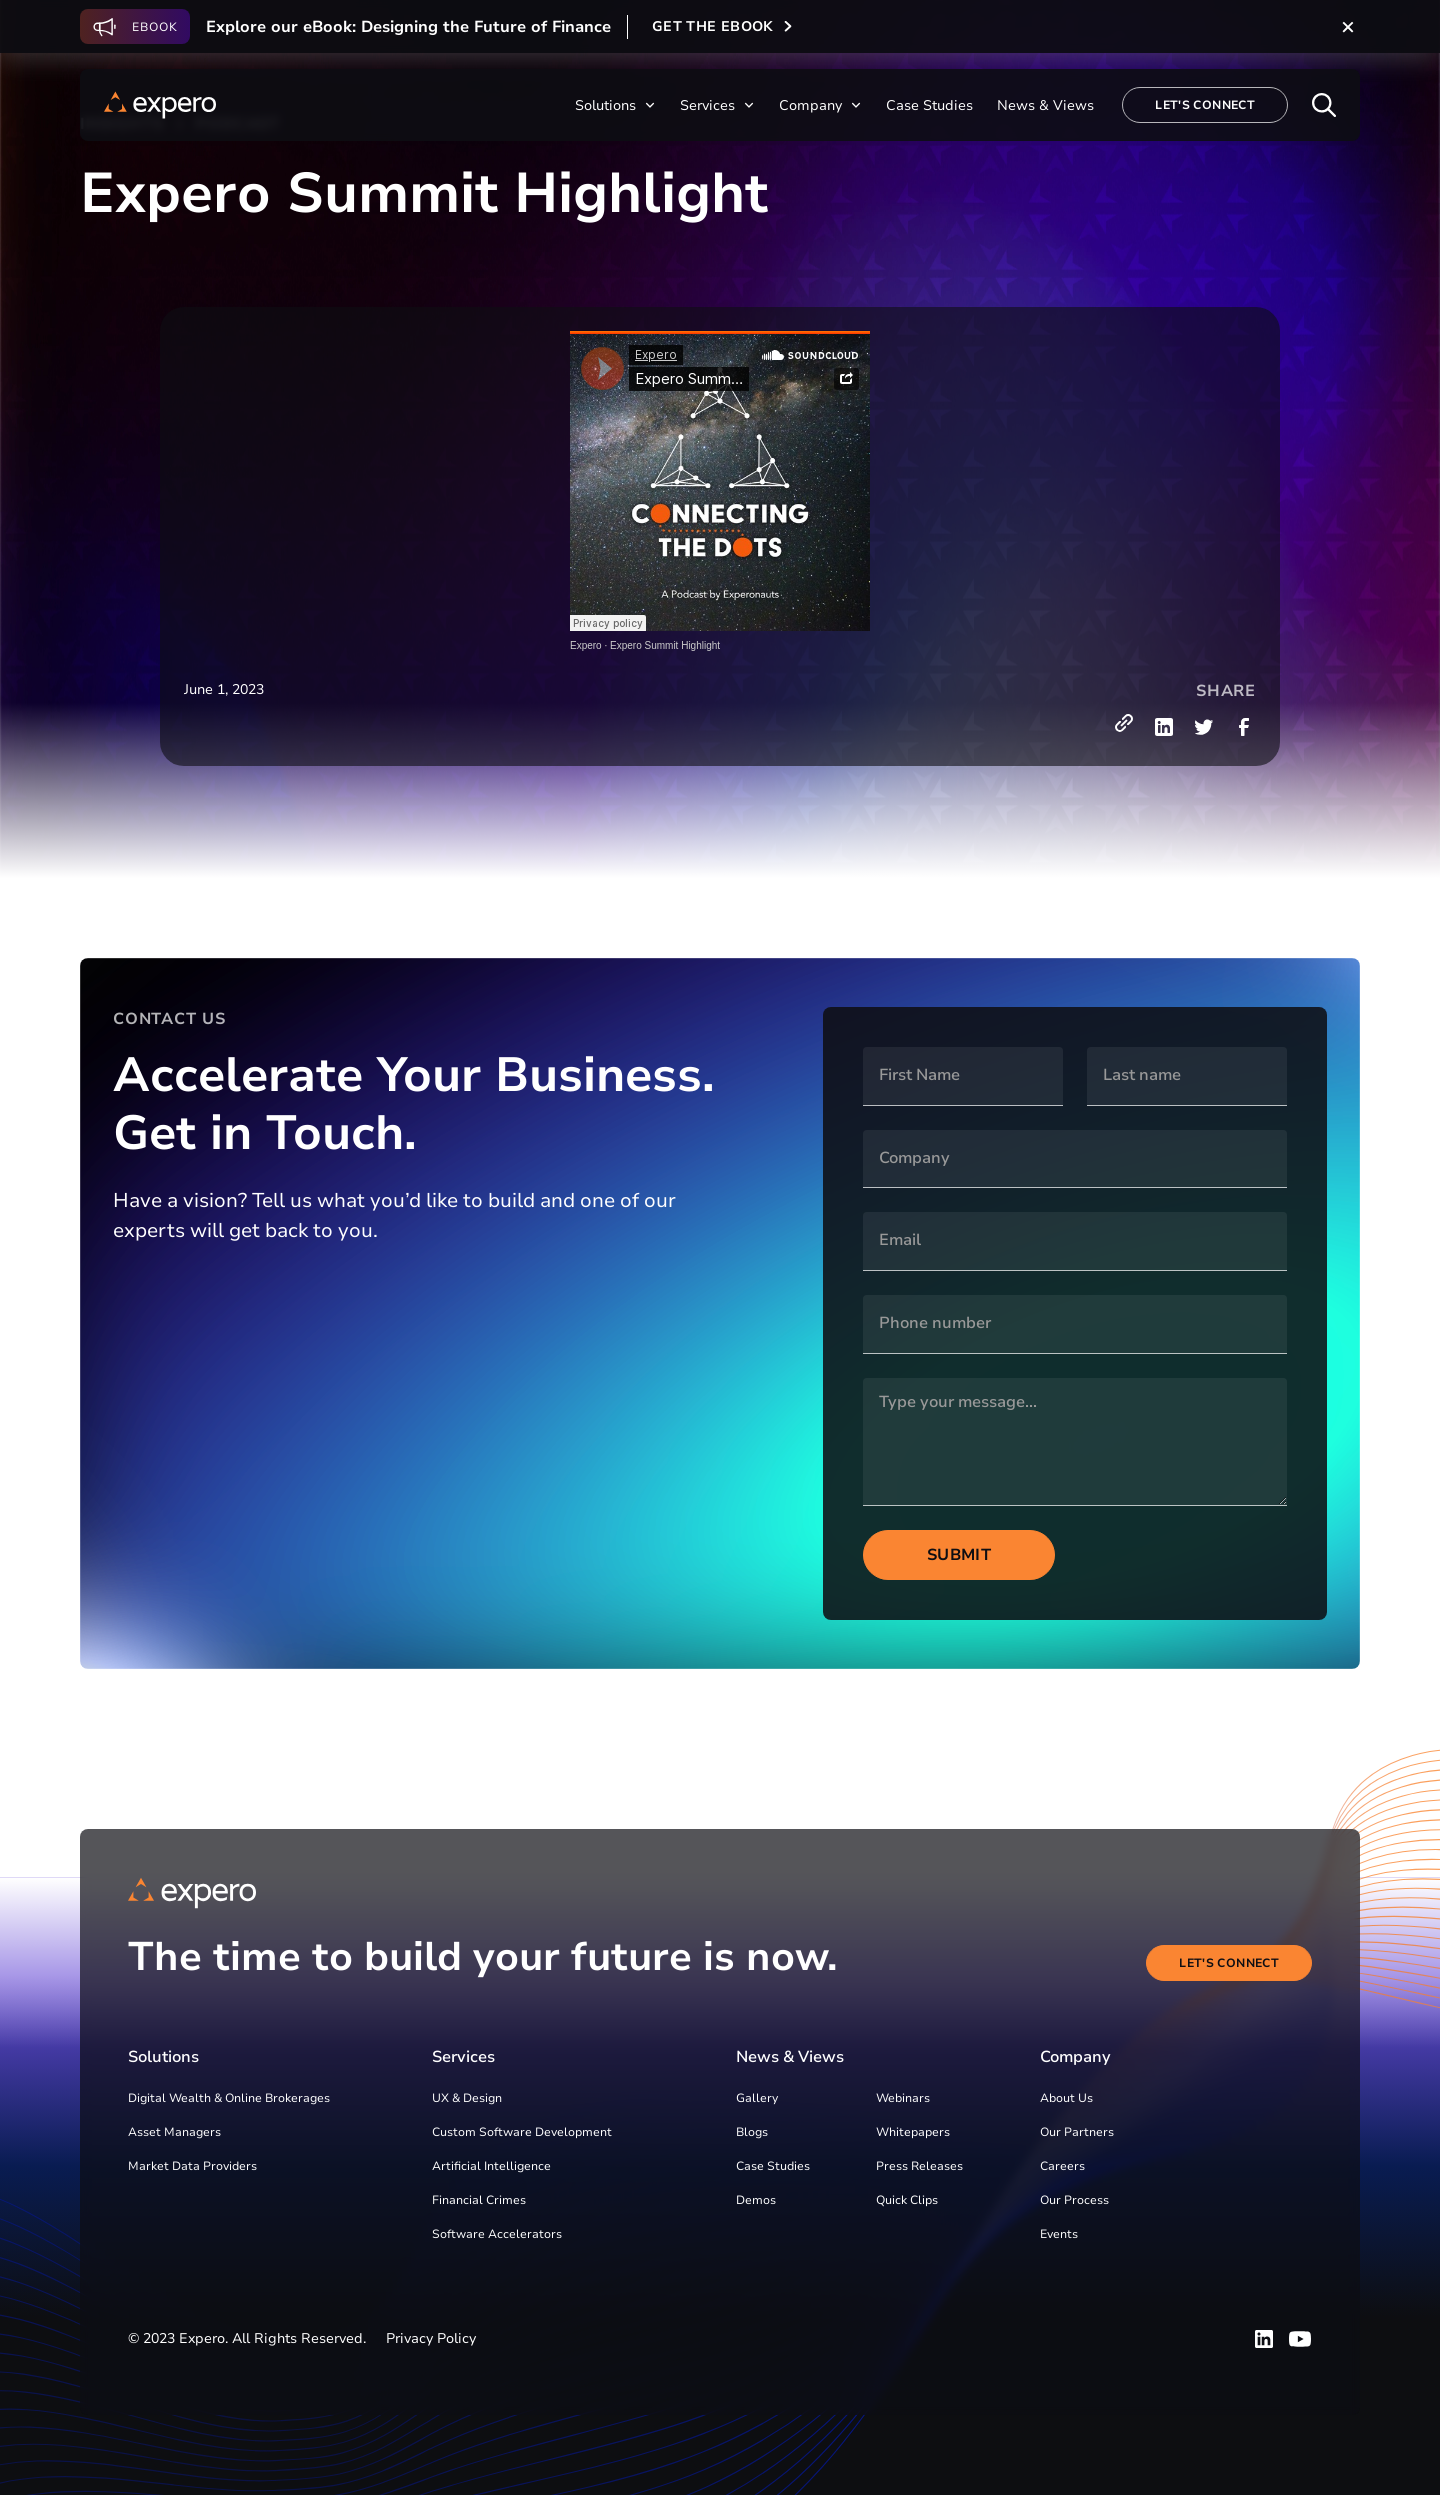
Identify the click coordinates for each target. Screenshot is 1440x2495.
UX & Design (467, 2098)
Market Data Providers (192, 2166)
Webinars (903, 2098)
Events (1059, 2234)
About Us (1066, 2098)
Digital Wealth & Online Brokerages (229, 2098)
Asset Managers (174, 2132)
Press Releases (919, 2166)
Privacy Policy (431, 2338)
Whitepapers (913, 2132)
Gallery (757, 2098)
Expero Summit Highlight (665, 645)
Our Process (1074, 2200)
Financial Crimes (479, 2200)
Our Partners (1077, 2132)
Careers (1062, 2166)
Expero (586, 645)
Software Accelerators (497, 2234)
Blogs (752, 2132)
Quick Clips (907, 2200)
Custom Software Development (522, 2132)
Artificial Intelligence (491, 2166)
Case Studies (773, 2166)
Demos (756, 2200)
